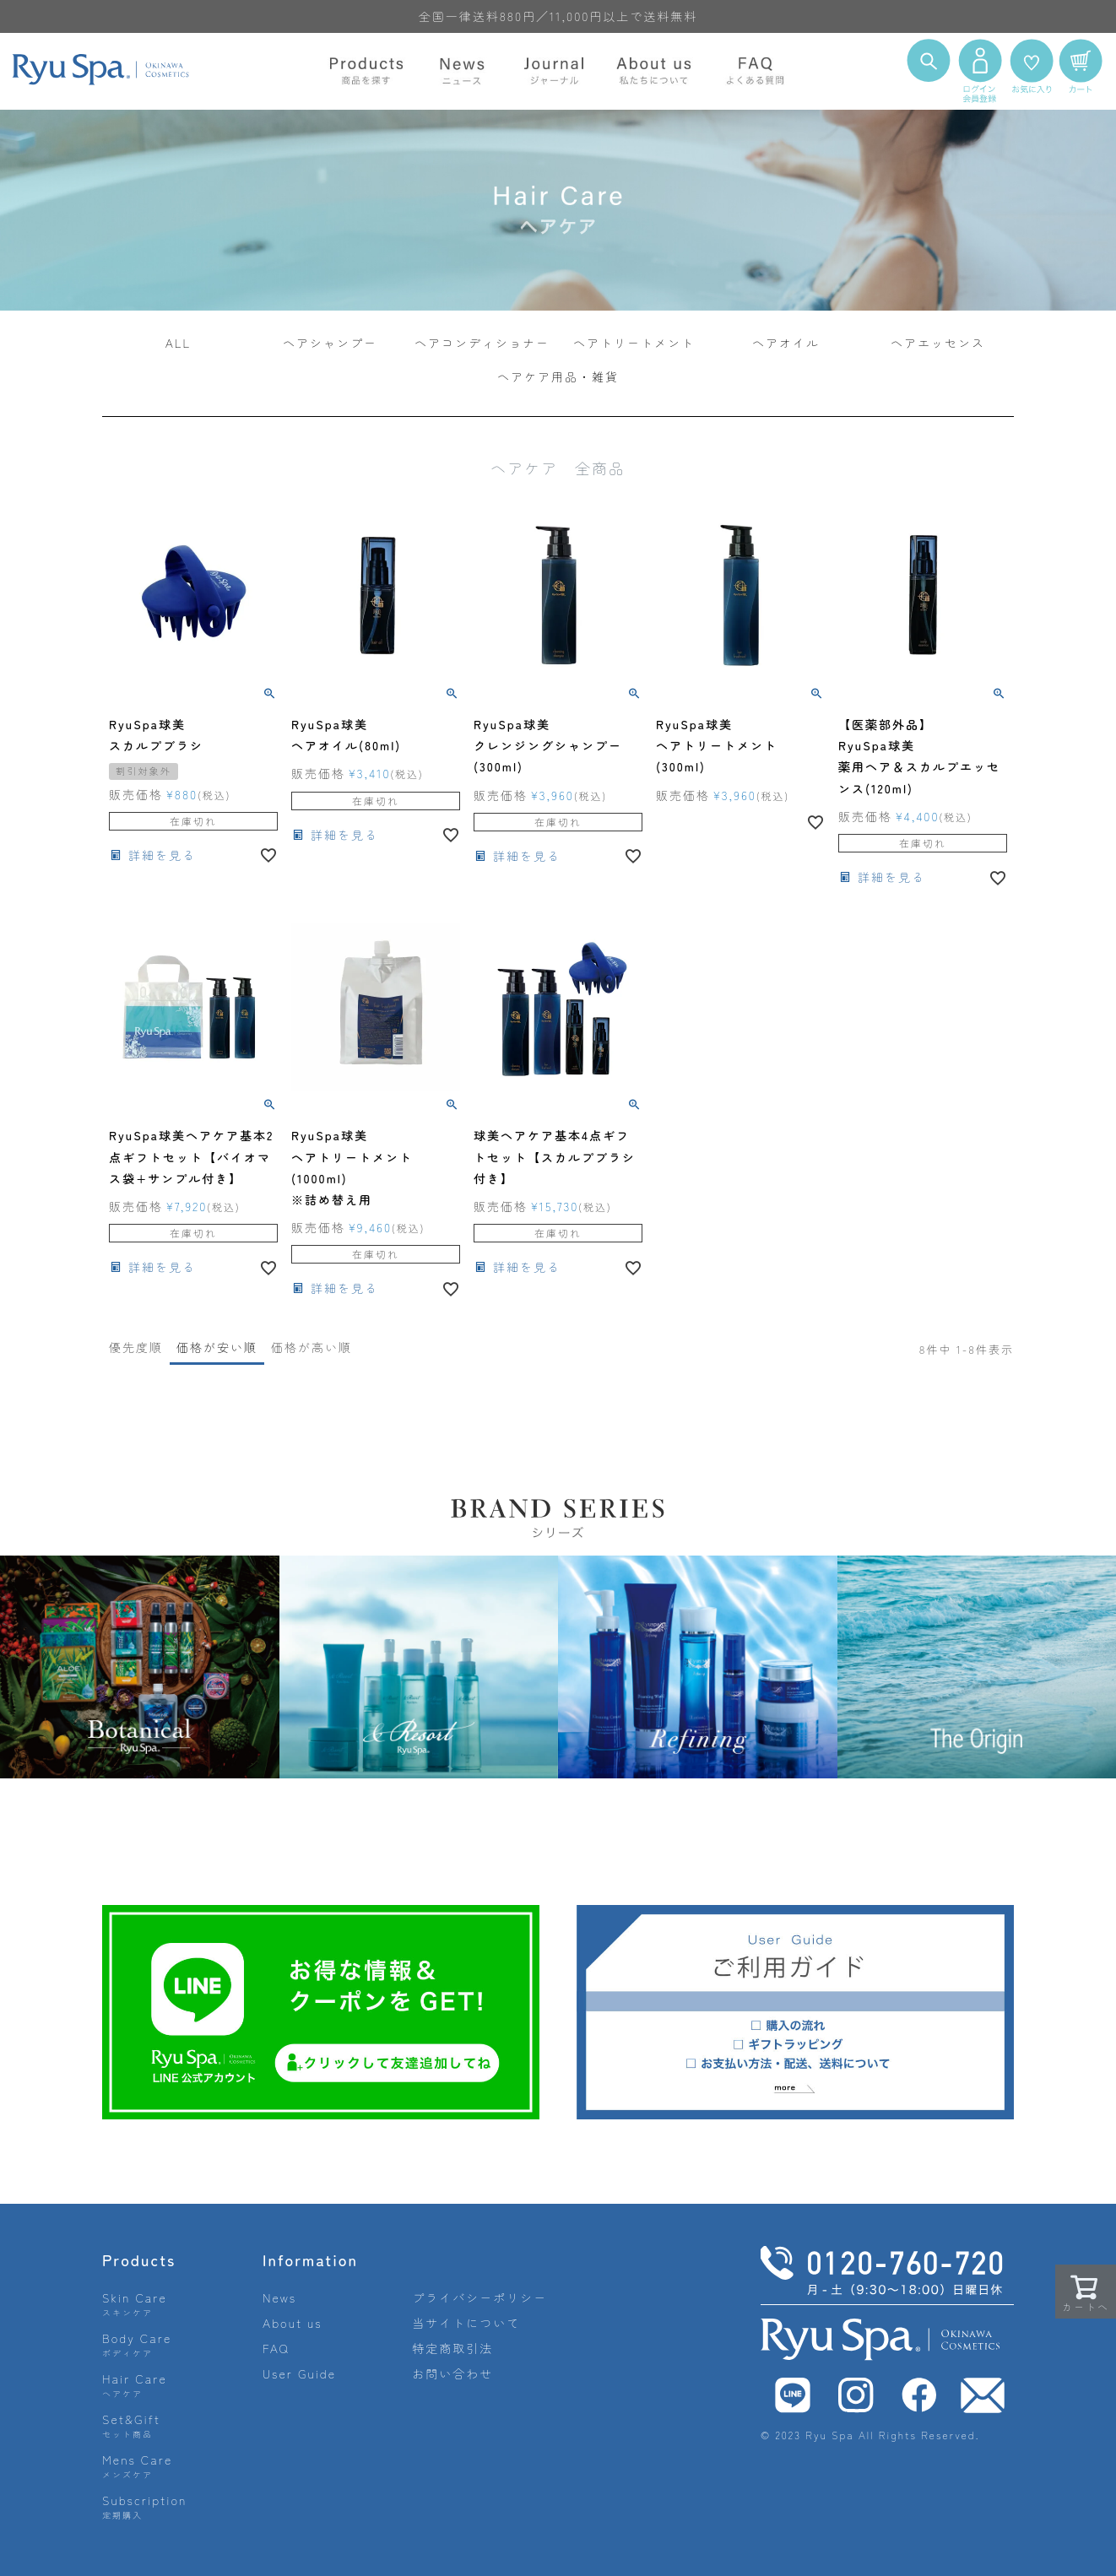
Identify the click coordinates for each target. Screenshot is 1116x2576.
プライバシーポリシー (479, 2297)
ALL (178, 342)
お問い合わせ (452, 2373)
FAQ (276, 2348)
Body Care (136, 2344)
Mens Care (137, 2466)
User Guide (299, 2373)
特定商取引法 (452, 2348)
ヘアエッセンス (938, 342)
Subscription (144, 2506)
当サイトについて (466, 2322)
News (279, 2297)
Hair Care (134, 2385)
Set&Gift (131, 2425)
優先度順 (136, 1347)
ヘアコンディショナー (482, 342)
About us (292, 2322)
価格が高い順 (311, 1347)
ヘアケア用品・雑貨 (558, 376)
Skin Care (134, 2304)
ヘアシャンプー (330, 342)
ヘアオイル (786, 342)
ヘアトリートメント (634, 342)
